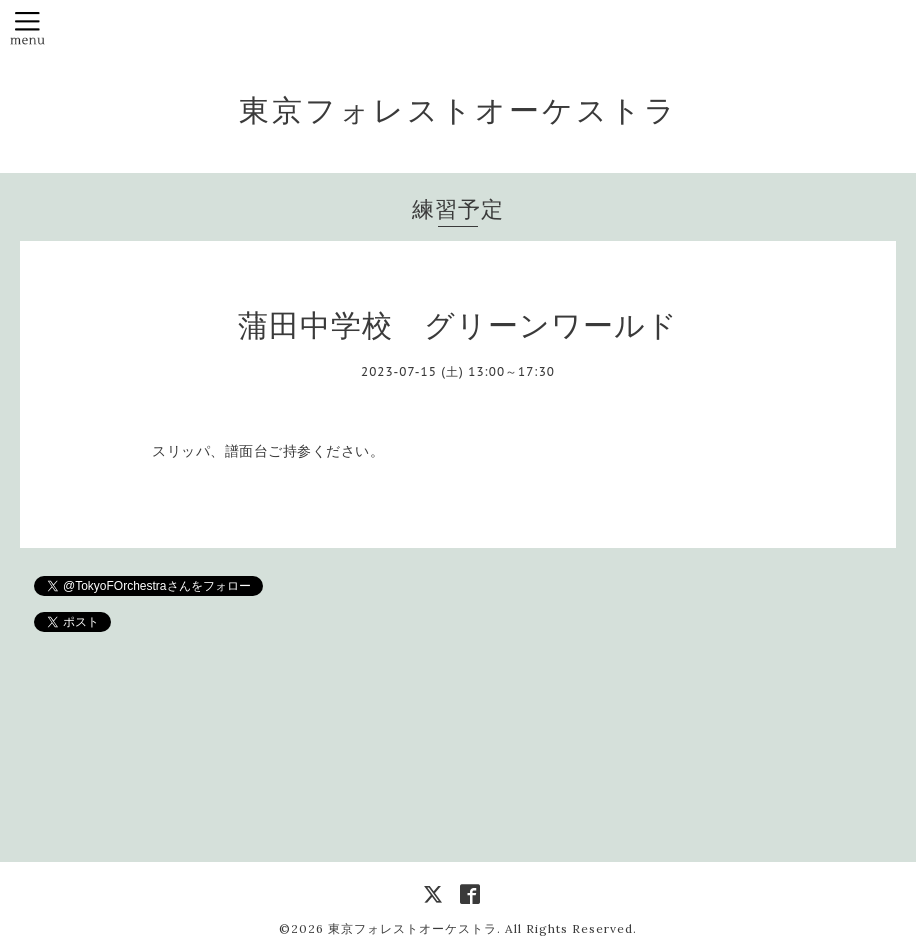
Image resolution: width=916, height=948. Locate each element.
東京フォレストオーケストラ (458, 110)
